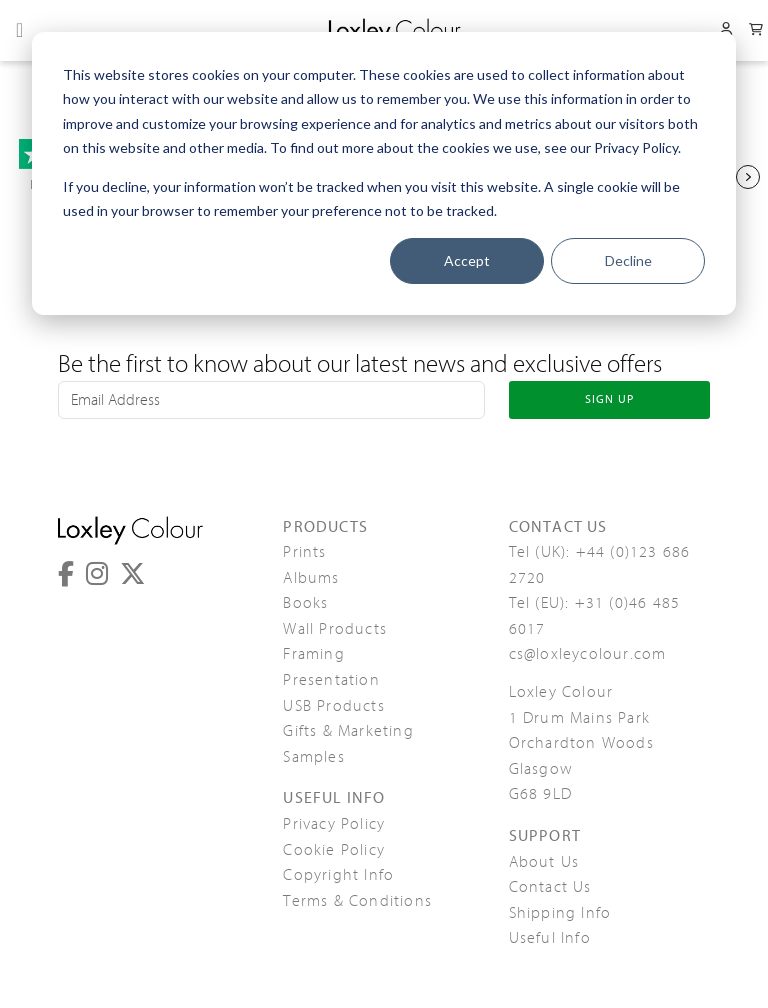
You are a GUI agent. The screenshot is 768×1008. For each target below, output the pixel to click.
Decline (628, 260)
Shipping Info (560, 913)
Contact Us (550, 887)
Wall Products (335, 629)
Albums (311, 578)
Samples (313, 757)
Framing (313, 654)
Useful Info (550, 938)
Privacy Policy (334, 824)
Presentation (331, 680)
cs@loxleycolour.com (588, 654)
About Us (544, 862)
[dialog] (384, 173)
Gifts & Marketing (348, 731)
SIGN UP (609, 399)
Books (305, 603)
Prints (304, 552)
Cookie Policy (334, 850)
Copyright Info (338, 875)
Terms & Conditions (357, 901)
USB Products (333, 706)
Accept (467, 260)
